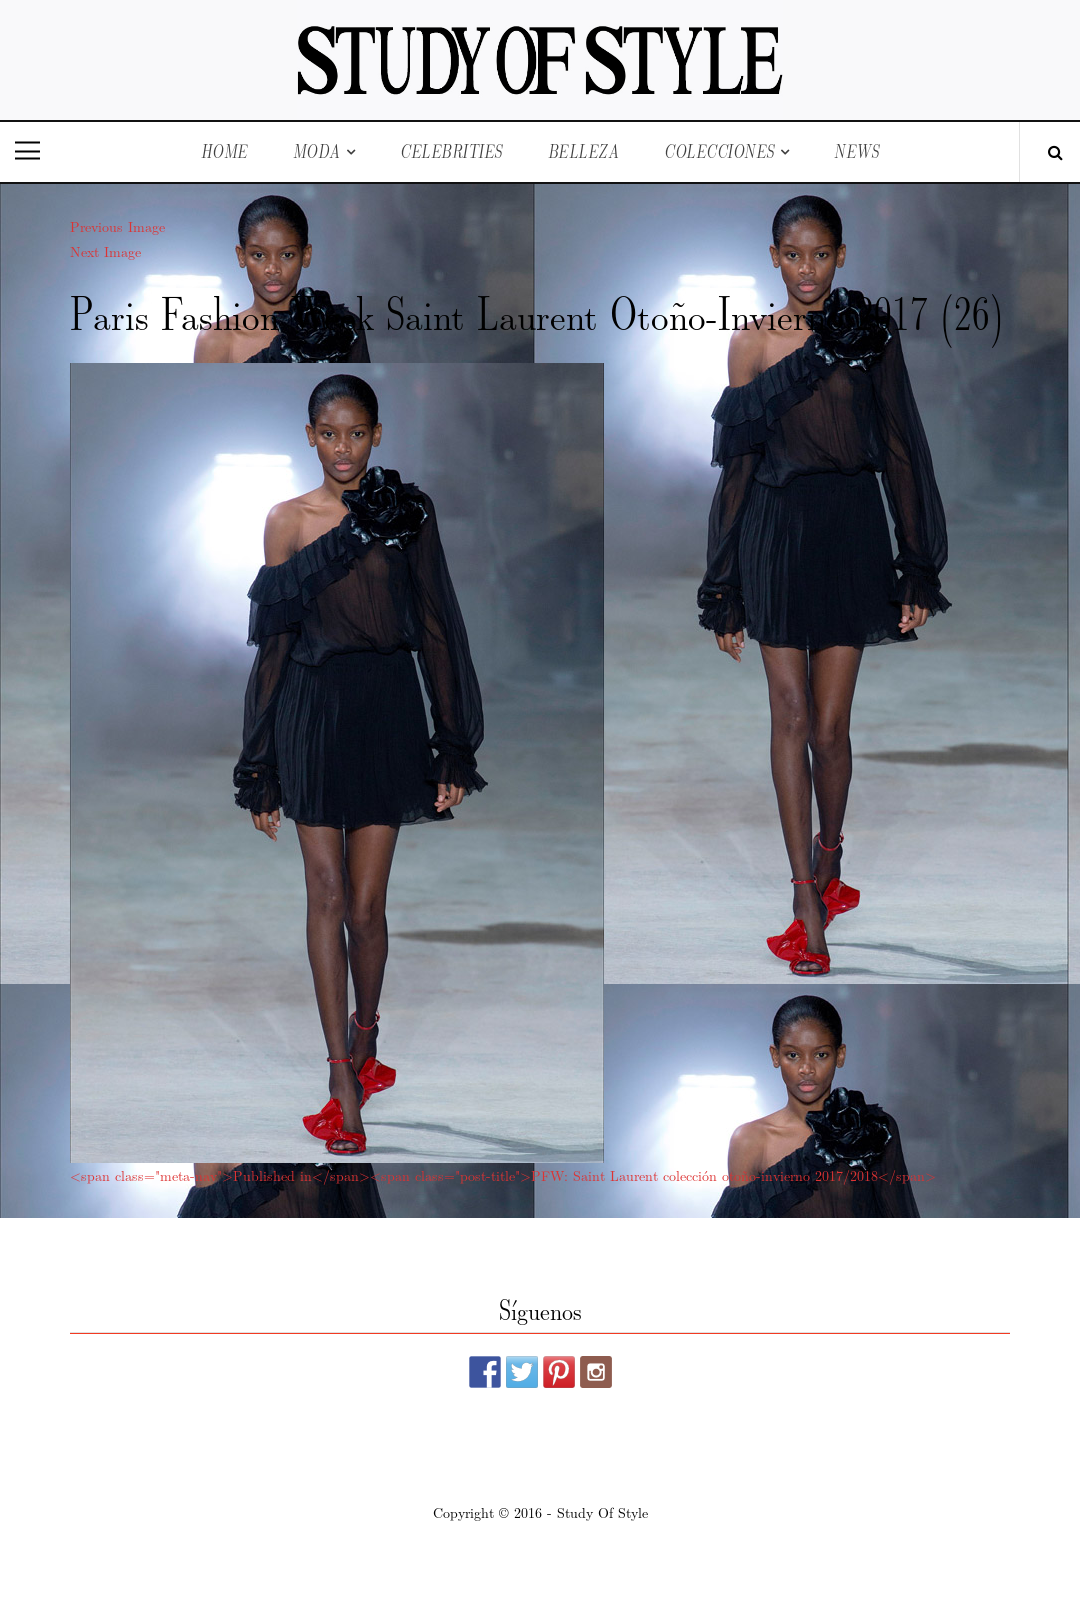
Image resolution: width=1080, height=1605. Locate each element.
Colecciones (719, 151)
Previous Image (117, 226)
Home (224, 151)
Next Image (105, 251)
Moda (317, 151)
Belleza (584, 151)
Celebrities (451, 151)
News (856, 151)
